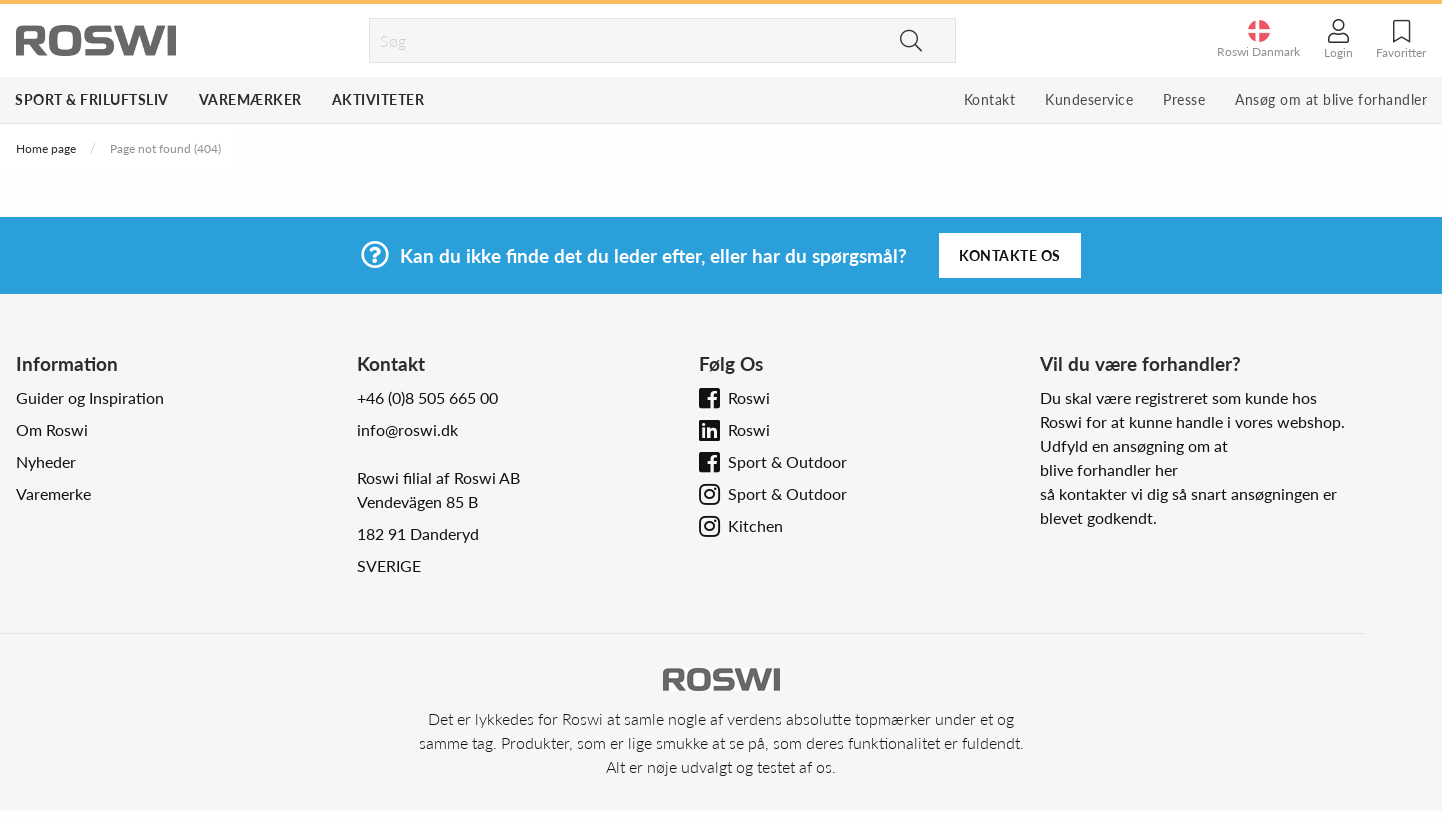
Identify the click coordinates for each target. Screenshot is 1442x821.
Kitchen (755, 525)
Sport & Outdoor (787, 461)
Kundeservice (1089, 99)
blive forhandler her (1109, 469)
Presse (1184, 99)
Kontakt (990, 99)
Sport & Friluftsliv (92, 99)
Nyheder (46, 461)
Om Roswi (52, 429)
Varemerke (53, 493)
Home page (46, 148)
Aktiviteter (378, 99)
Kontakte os (1010, 255)
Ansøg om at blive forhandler (1331, 99)
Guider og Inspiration (90, 397)
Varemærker (250, 99)
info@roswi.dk (407, 429)
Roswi (749, 397)
